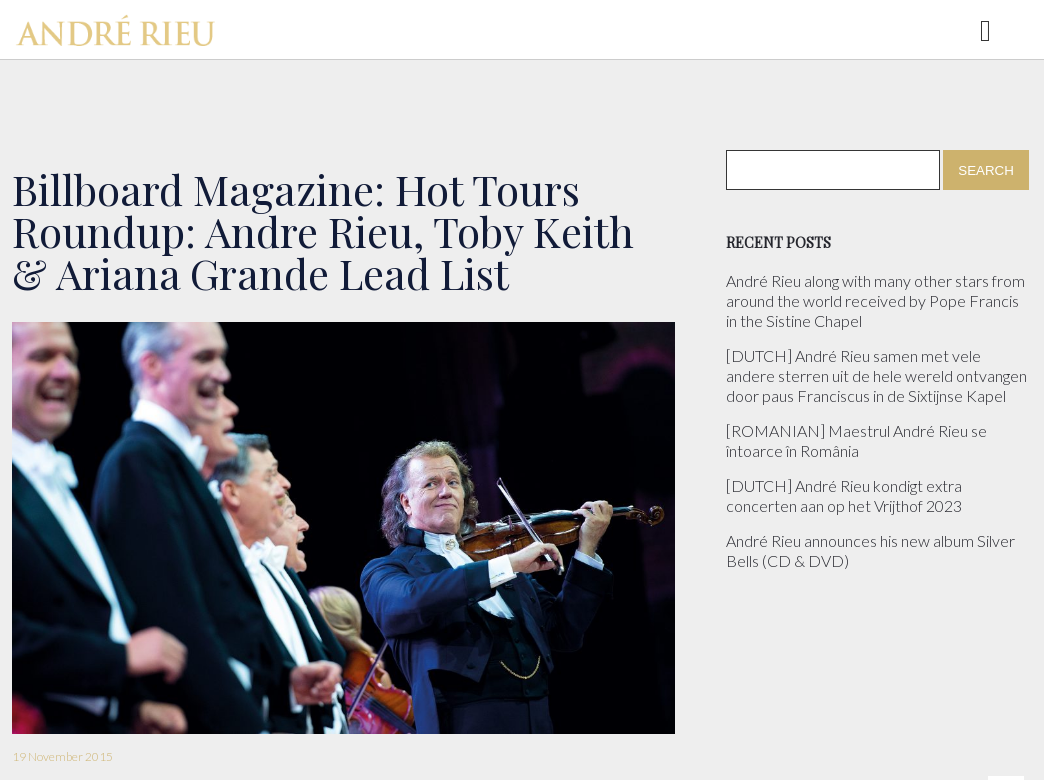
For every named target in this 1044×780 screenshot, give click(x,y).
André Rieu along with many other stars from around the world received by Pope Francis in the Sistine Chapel (875, 300)
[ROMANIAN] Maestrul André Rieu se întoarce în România (856, 440)
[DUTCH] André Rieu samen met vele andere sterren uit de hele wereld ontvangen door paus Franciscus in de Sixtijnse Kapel (876, 375)
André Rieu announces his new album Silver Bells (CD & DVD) (870, 550)
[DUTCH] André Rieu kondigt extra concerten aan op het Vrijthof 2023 (844, 495)
